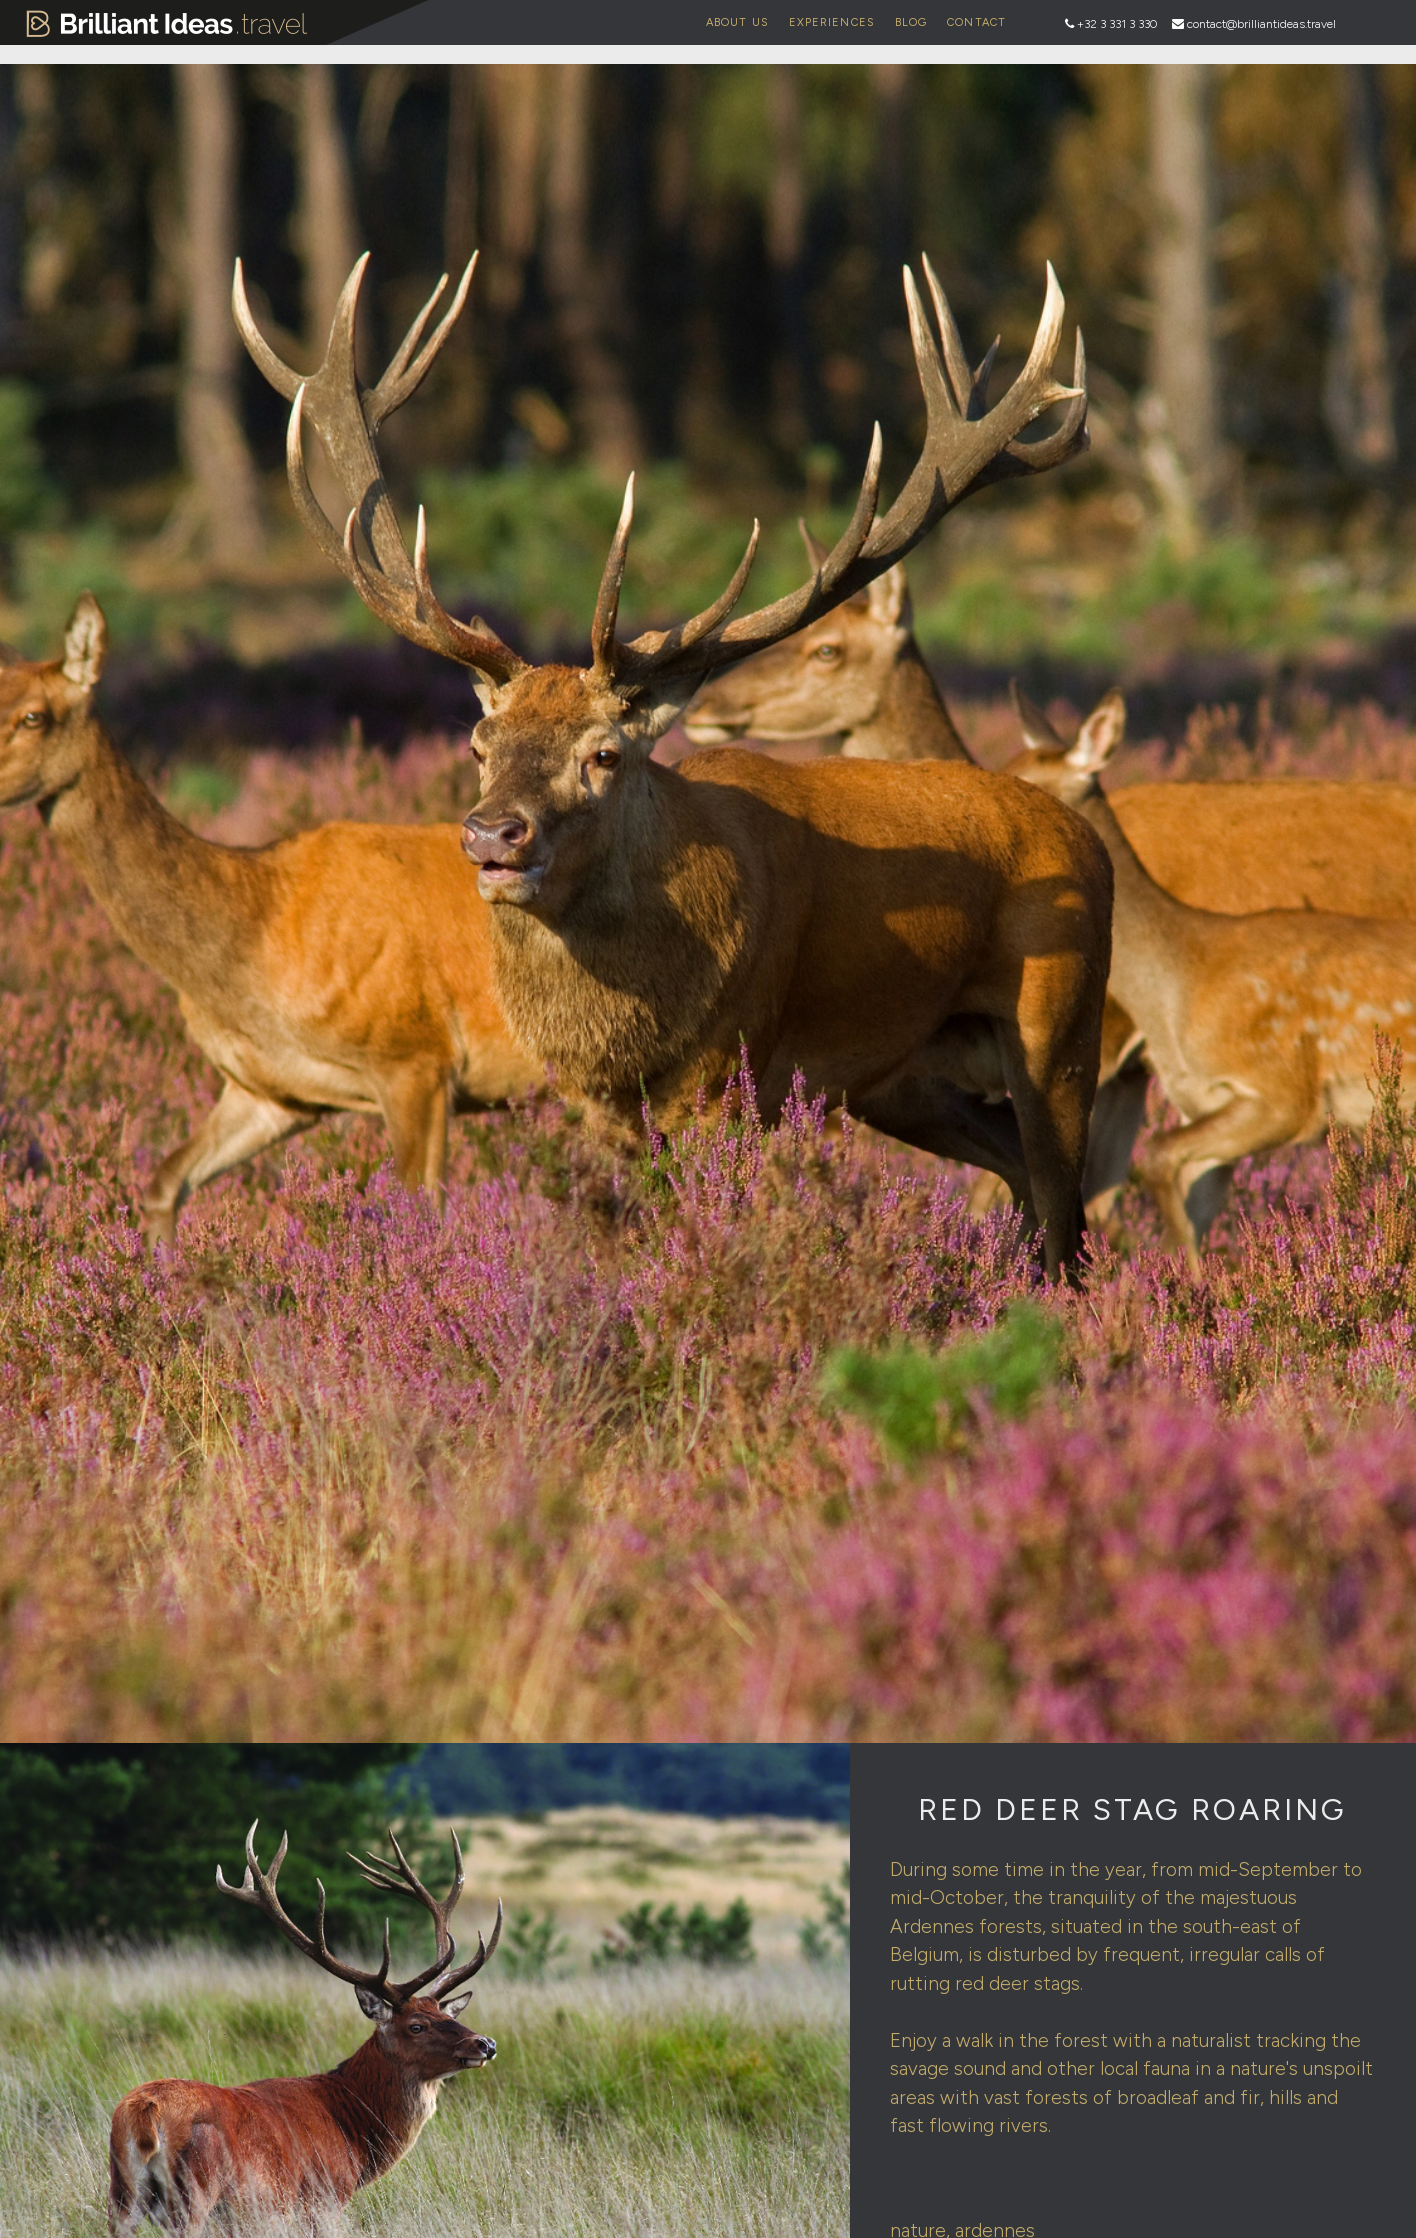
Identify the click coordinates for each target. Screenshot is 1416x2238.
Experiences (832, 22)
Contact (976, 22)
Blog (911, 22)
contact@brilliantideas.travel (1261, 24)
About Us (737, 22)
